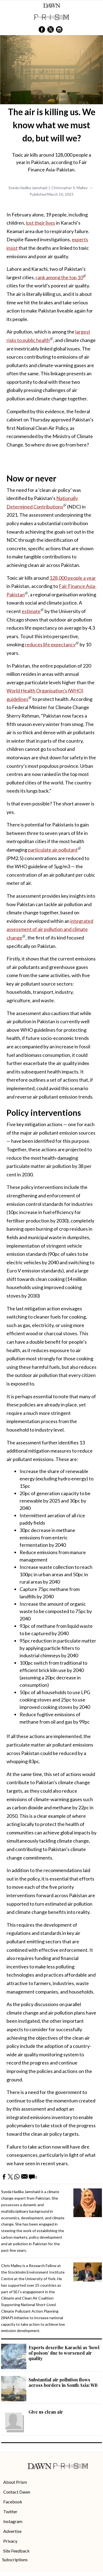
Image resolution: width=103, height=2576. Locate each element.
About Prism (15, 2482)
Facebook (12, 2501)
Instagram (12, 2521)
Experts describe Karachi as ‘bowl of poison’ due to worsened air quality (64, 2353)
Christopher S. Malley (69, 187)
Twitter (10, 2511)
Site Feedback (16, 2550)
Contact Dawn (16, 2491)
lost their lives (40, 223)
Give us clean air (46, 2412)
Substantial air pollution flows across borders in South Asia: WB (63, 2382)
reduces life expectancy (50, 644)
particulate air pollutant (53, 850)
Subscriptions (15, 2559)
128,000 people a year (72, 578)
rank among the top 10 (59, 277)
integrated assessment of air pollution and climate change (50, 929)
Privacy (10, 2541)
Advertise (12, 2531)
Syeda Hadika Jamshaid (27, 187)
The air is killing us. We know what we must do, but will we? (51, 124)
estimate (31, 611)
